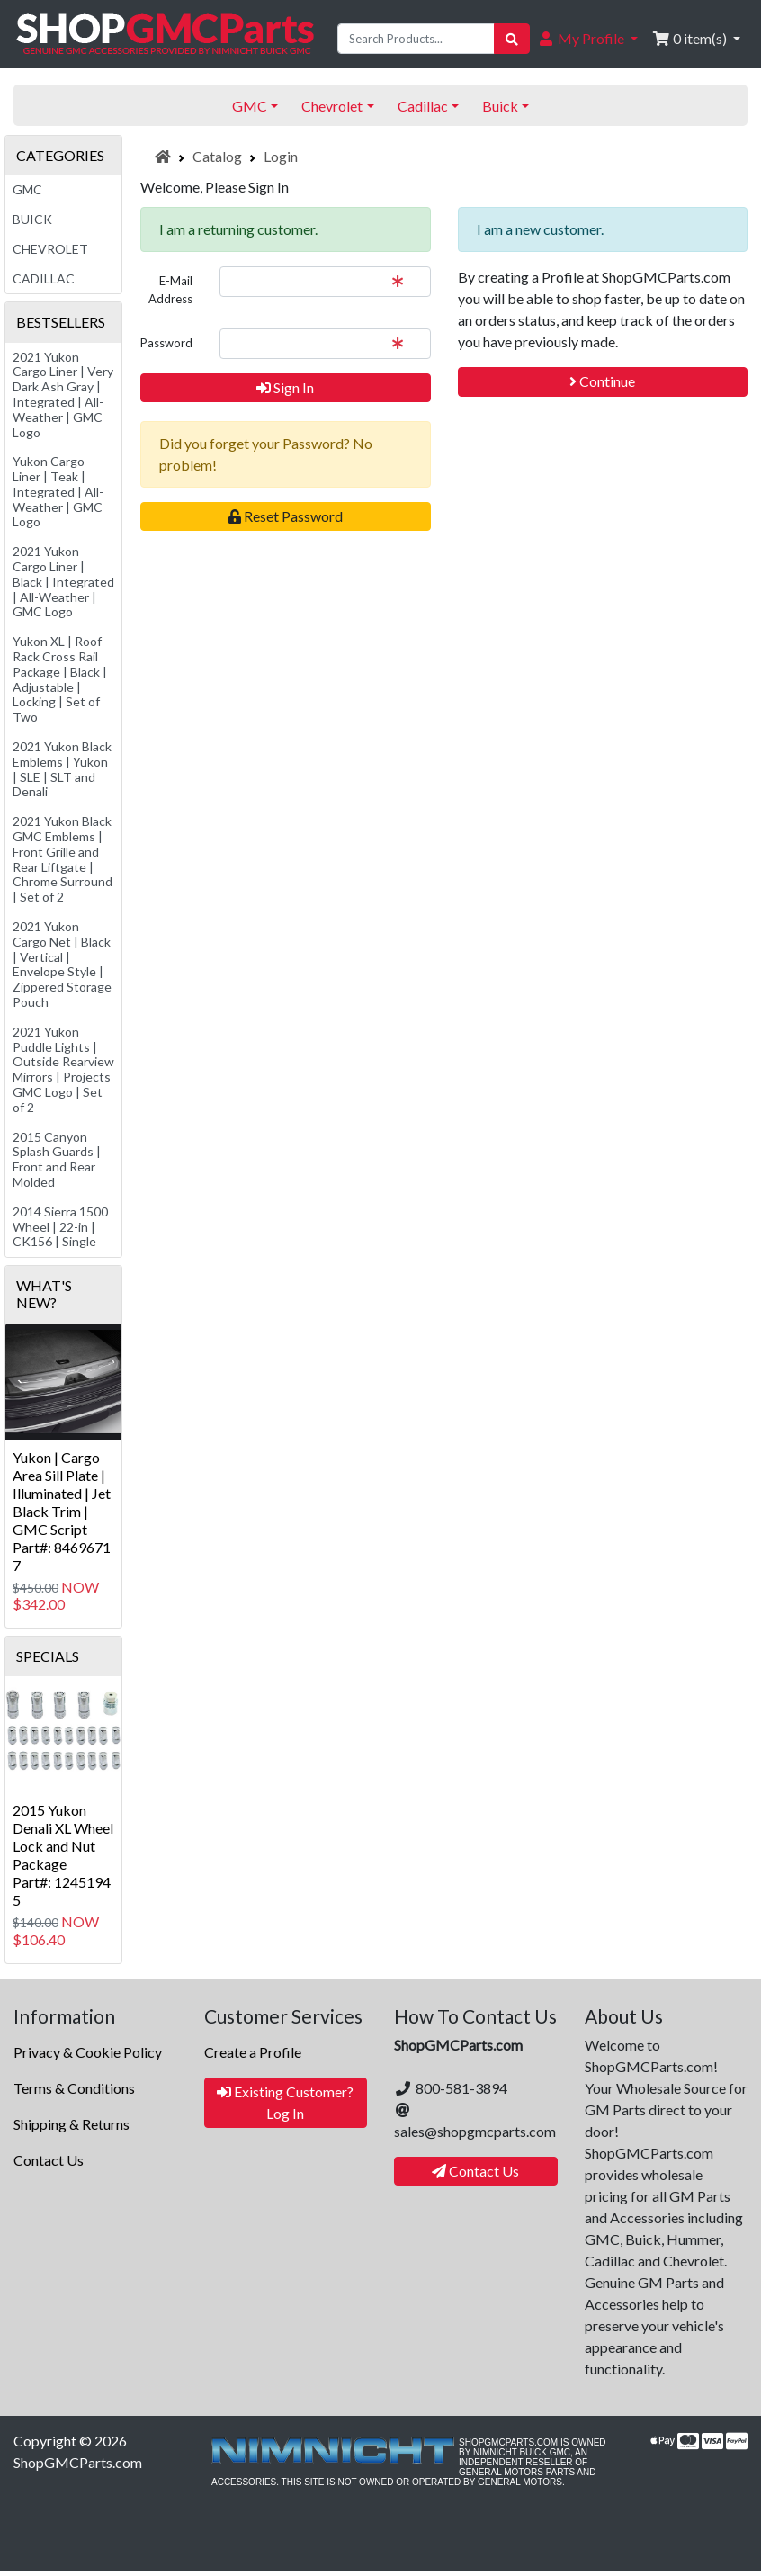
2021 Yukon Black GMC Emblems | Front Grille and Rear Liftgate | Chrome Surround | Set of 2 (62, 858)
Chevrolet (50, 248)
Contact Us (48, 2159)
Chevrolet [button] (332, 105)
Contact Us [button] (475, 2170)
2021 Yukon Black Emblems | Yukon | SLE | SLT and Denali (62, 769)
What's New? (44, 1294)
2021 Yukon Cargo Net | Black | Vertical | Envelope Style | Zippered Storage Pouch (62, 964)
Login (281, 156)
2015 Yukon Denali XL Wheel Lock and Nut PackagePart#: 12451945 (63, 1854)
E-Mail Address (170, 290)
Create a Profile (252, 2051)
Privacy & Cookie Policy (87, 2051)
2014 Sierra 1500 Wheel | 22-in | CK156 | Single (60, 1227)
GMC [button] (249, 105)
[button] (587, 39)
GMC (27, 189)
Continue (602, 381)
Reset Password (285, 516)
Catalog (217, 156)
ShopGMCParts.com (77, 2462)
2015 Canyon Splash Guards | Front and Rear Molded (57, 1159)
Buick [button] (500, 105)
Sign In (285, 387)
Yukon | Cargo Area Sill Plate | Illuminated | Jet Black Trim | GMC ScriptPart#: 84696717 (62, 1511)
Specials (47, 1656)
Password (166, 343)
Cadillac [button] (423, 105)
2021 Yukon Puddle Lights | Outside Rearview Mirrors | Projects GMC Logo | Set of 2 (63, 1069)
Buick (32, 219)
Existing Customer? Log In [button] (285, 2102)
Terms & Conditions (74, 2087)
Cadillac (44, 278)
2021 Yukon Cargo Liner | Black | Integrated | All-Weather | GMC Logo (63, 581)
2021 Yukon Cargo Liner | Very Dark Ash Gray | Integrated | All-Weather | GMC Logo (63, 394)
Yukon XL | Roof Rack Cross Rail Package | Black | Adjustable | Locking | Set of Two (60, 678)
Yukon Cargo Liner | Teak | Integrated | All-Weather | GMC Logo (58, 491)
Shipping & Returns (71, 2123)
